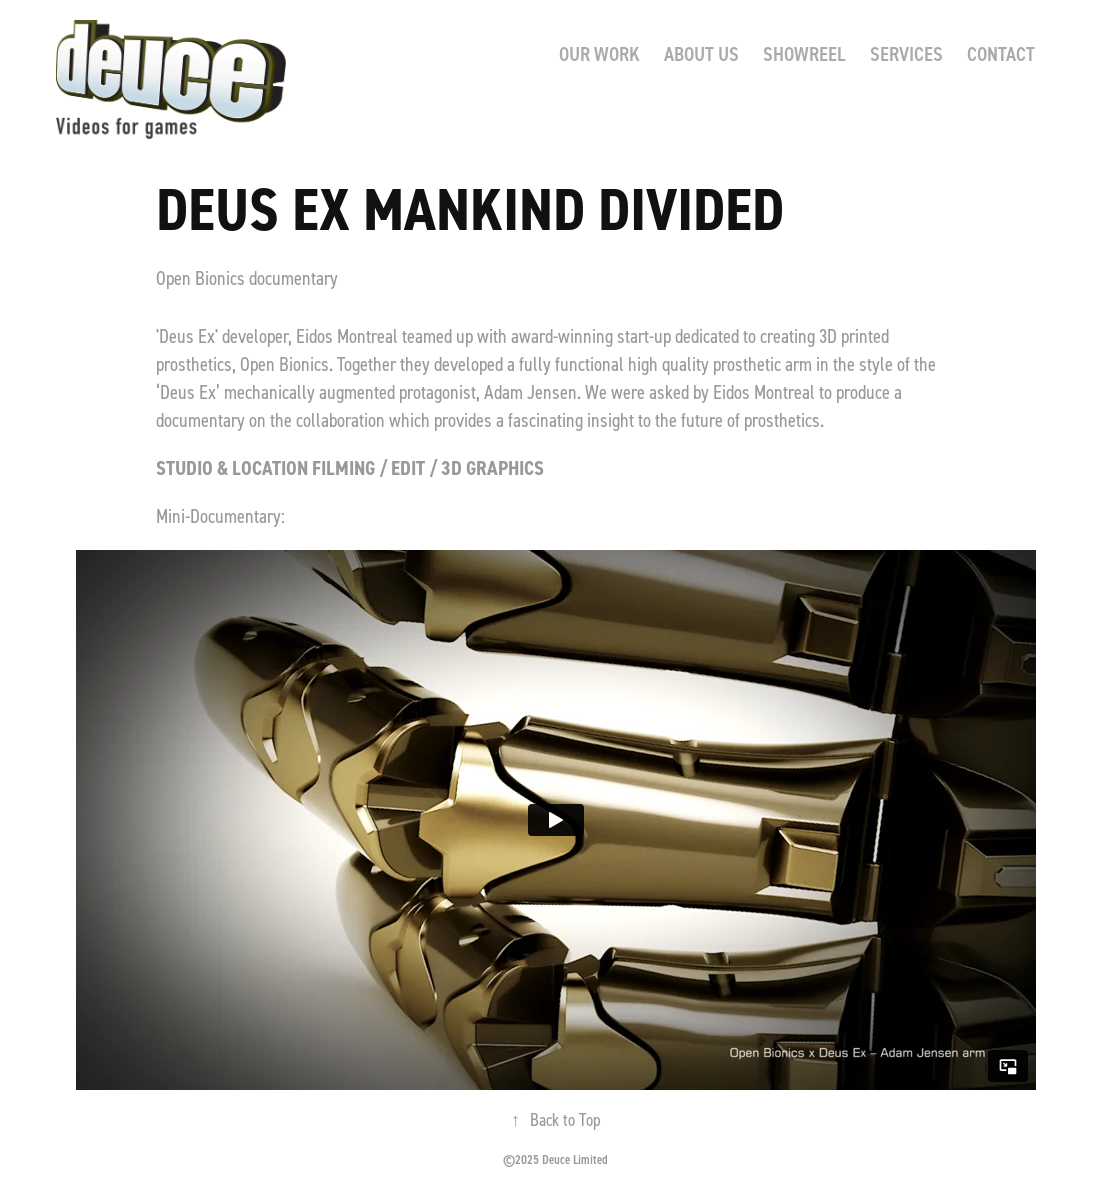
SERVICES (906, 53)
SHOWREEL (804, 53)
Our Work (599, 53)
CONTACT (1001, 53)
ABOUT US (701, 53)
